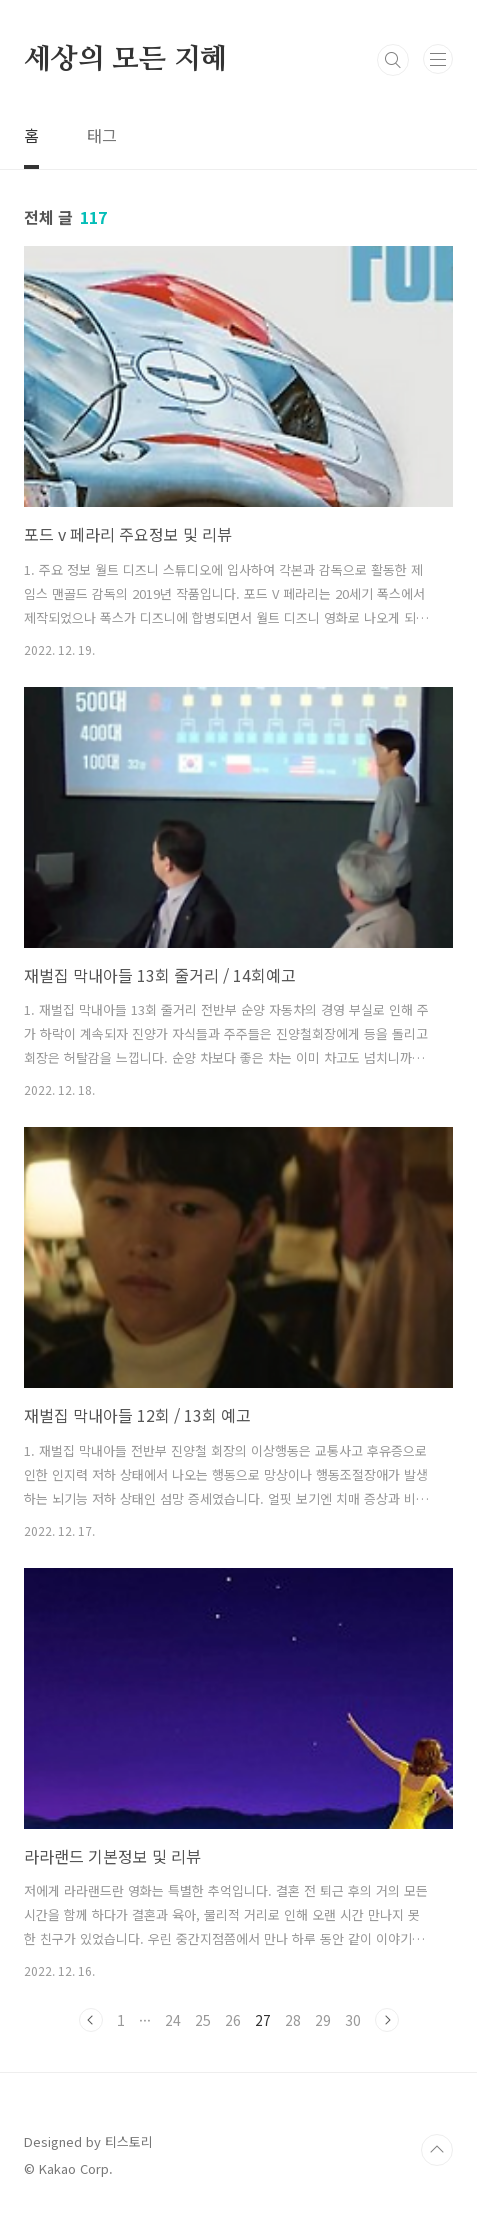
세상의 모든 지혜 (125, 60)
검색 (393, 60)
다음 (387, 2020)
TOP (437, 2150)
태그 (102, 135)
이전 (91, 2020)
